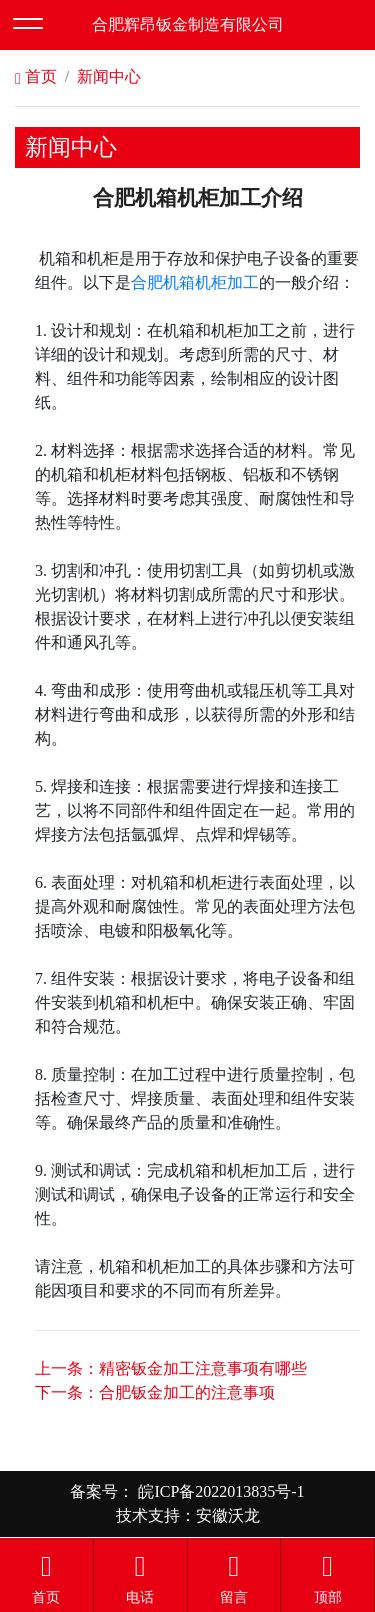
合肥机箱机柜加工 (195, 282)
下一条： (155, 1392)
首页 (36, 76)
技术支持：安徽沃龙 (188, 1515)
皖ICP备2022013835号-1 (219, 1491)
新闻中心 (109, 76)
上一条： (171, 1368)
